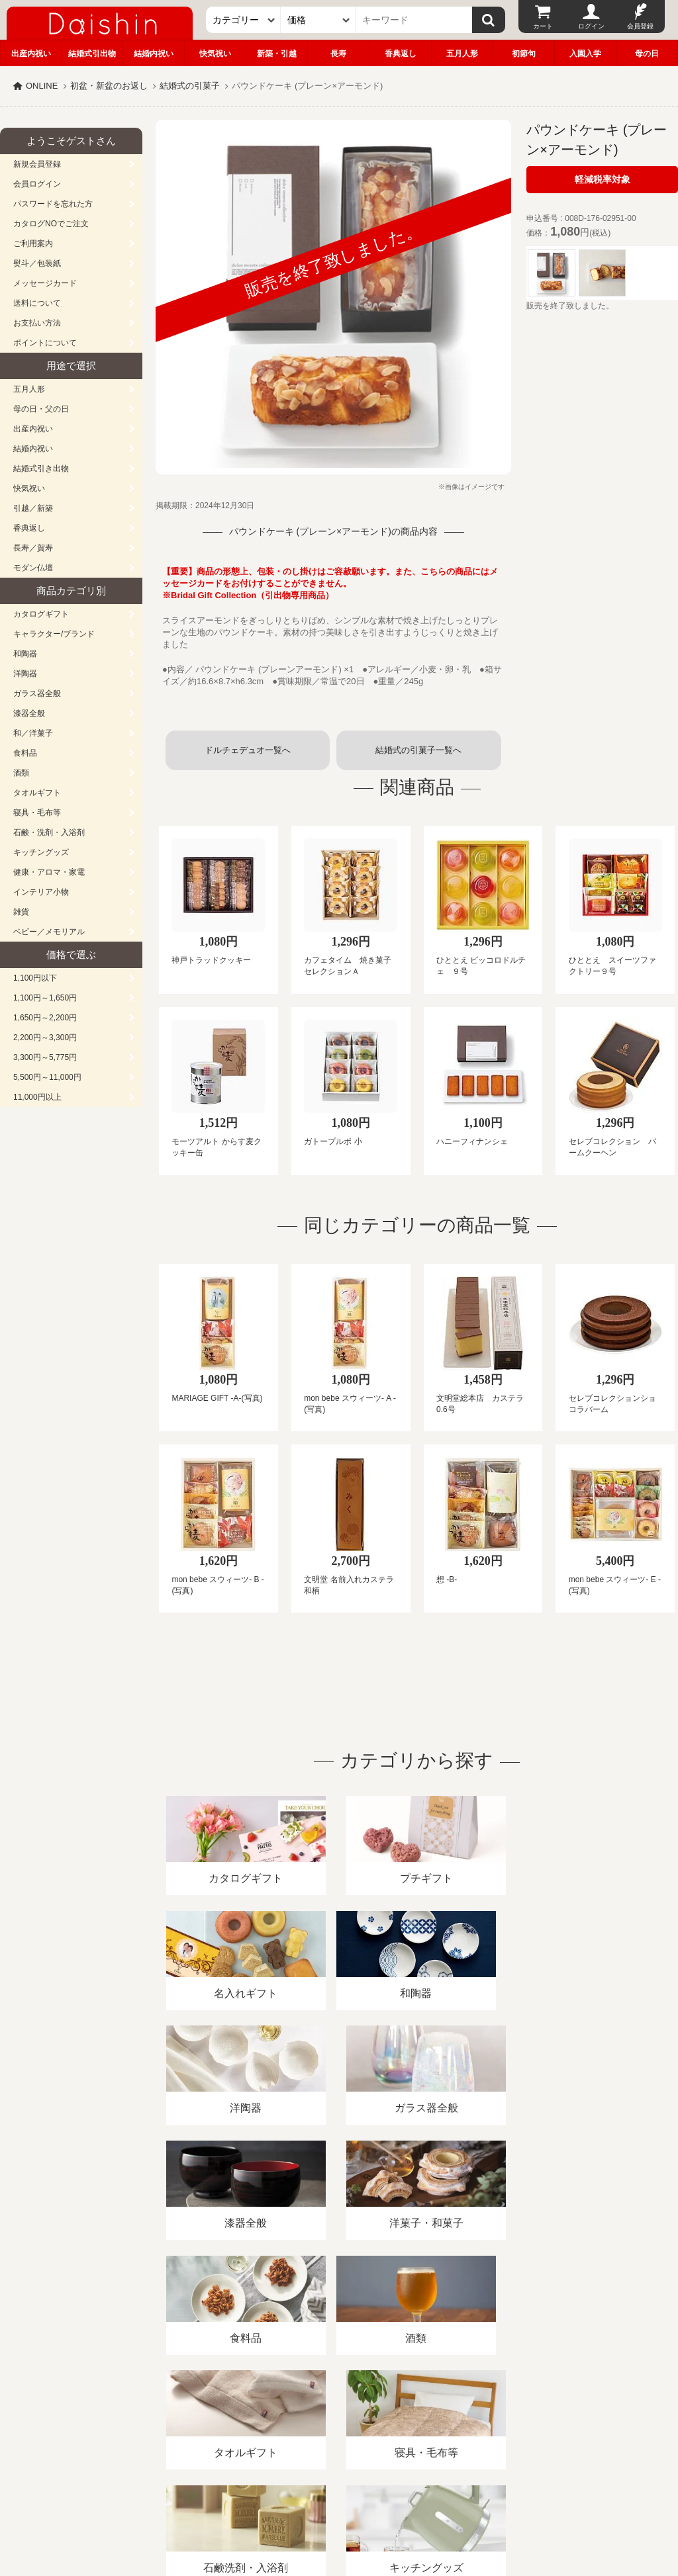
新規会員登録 (37, 164)
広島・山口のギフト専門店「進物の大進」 (339, 2494)
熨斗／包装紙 (37, 263)
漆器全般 (29, 713)
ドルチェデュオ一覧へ (248, 750)
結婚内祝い (153, 53)
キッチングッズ (41, 852)
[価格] (318, 20)
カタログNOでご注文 (51, 223)
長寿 (338, 53)
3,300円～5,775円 (45, 1057)
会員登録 (640, 26)
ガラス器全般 (37, 693)
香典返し (400, 53)
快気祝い (215, 53)
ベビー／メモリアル (49, 931)
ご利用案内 (33, 243)
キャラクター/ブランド (54, 634)
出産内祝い (31, 53)
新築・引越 (277, 53)
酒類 (21, 772)
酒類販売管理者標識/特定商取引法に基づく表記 (234, 2423)
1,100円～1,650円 (45, 997)
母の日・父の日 (41, 409)
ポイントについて (45, 342)
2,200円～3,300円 (45, 1037)
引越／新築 (33, 508)
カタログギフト (41, 614)
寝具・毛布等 (37, 812)
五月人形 (462, 53)
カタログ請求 (479, 2423)
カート (543, 26)
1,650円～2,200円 (45, 1017)
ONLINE (42, 86)
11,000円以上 (37, 1097)
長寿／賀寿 (33, 548)
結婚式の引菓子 (190, 86)
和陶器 (25, 653)
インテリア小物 (41, 892)
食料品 (25, 753)
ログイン (591, 26)
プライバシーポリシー (390, 2423)
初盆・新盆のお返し (109, 86)
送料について (37, 303)
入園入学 (585, 53)
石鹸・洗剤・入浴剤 (49, 832)
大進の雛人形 (339, 2511)
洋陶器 (25, 673)
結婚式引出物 (92, 53)
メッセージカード (45, 283)
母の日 (647, 53)
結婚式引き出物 (41, 468)
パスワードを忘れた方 (53, 203)
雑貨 (21, 911)
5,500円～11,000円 (47, 1077)
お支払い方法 (37, 323)
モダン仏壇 (33, 567)
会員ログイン (37, 184)
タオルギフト (37, 792)
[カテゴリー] (243, 20)
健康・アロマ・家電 (49, 872)
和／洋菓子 (33, 733)
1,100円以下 (35, 978)
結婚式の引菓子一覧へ (418, 750)
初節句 (524, 53)
